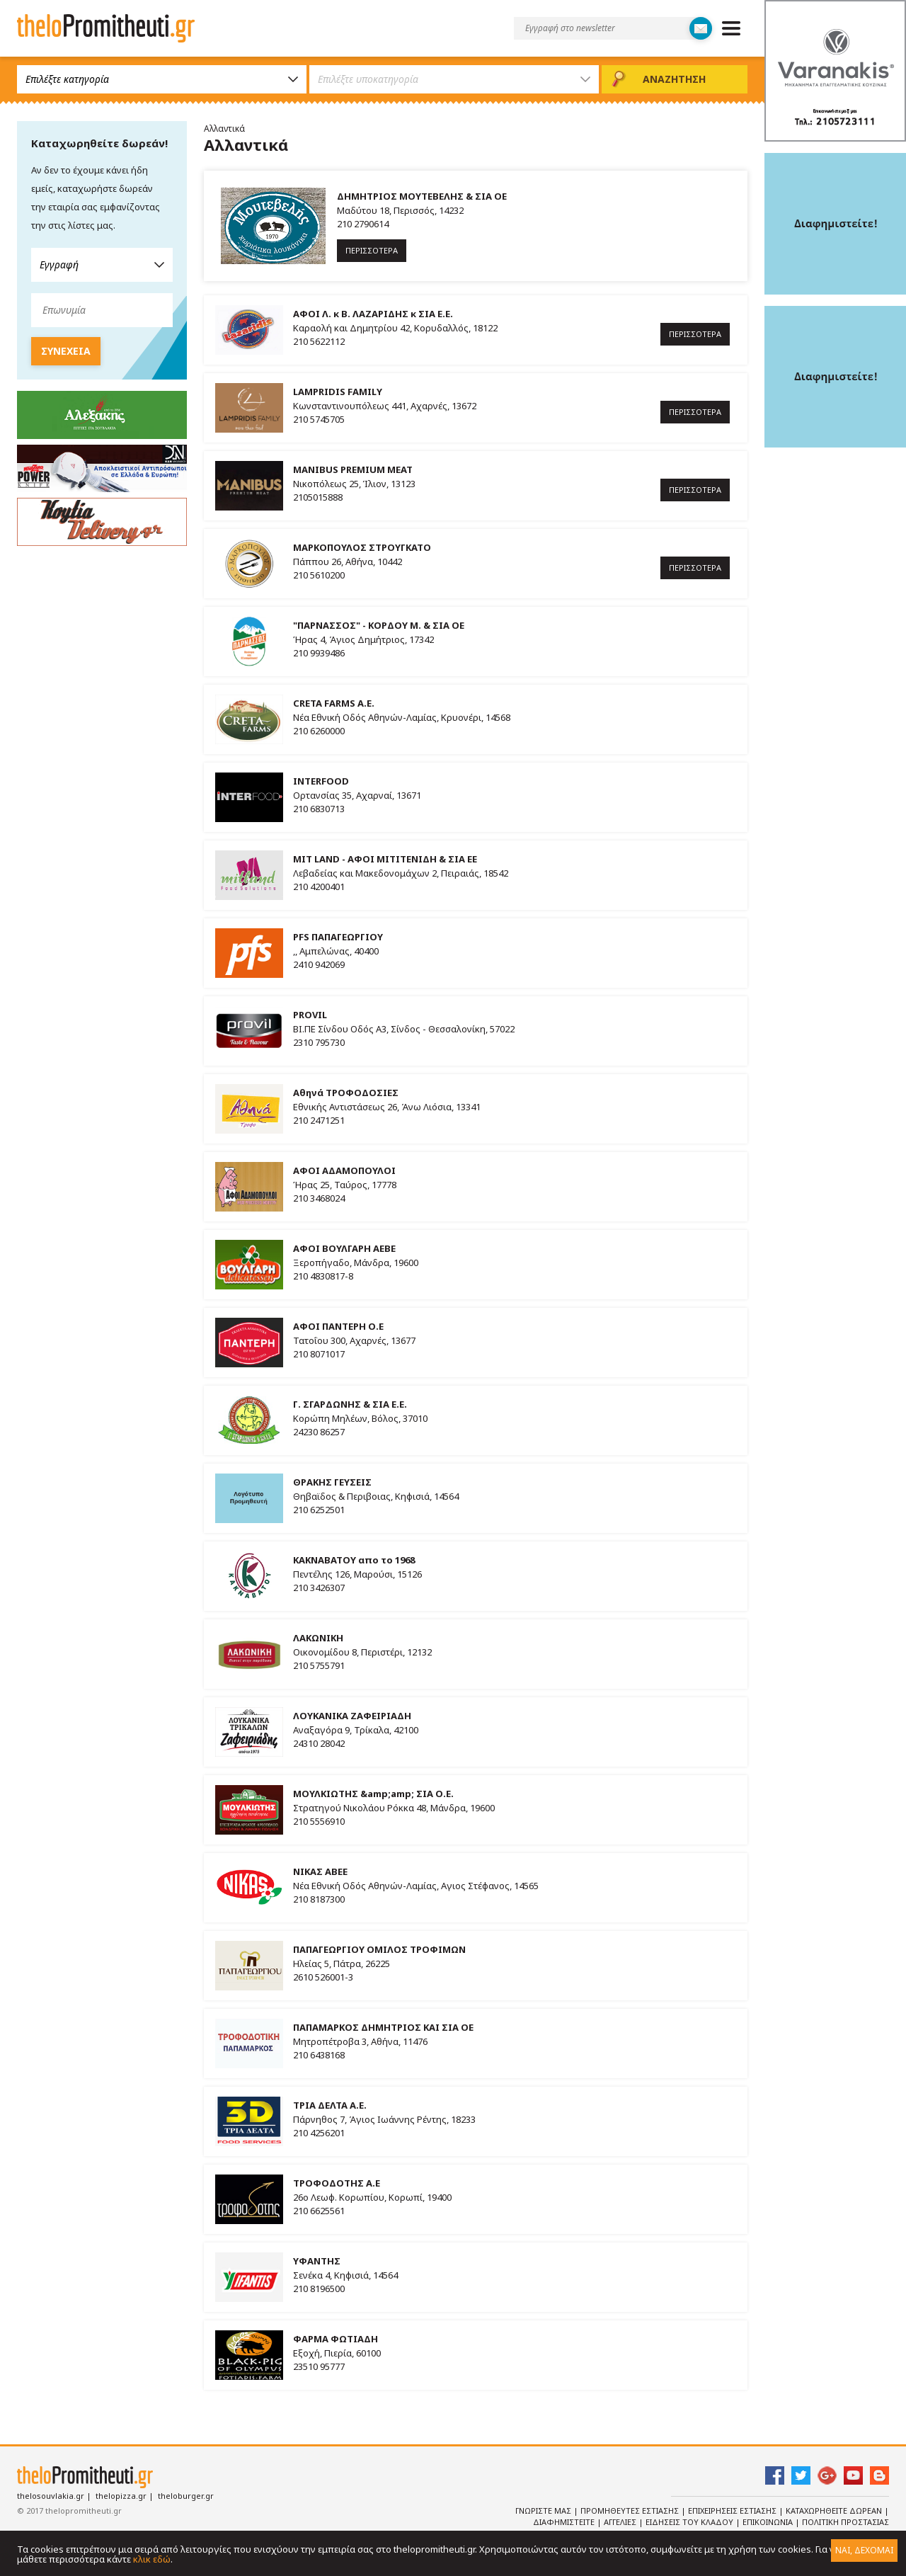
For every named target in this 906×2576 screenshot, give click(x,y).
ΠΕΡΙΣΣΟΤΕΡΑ (371, 250)
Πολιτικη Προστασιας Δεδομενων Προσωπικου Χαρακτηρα (770, 2528)
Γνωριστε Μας (544, 2510)
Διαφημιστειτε (565, 2522)
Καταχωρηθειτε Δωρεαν (835, 2510)
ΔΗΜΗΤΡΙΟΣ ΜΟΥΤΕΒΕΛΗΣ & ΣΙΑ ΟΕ (422, 196)
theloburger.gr (186, 2495)
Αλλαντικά (224, 128)
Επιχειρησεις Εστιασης (733, 2510)
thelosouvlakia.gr (50, 2495)
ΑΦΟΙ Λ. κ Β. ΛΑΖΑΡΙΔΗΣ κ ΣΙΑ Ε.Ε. (373, 313)
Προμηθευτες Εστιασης (630, 2510)
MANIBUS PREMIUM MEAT (353, 469)
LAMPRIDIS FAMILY (337, 391)
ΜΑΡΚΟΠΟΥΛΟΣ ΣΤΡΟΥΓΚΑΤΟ (362, 547)
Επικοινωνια (768, 2522)
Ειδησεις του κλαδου (690, 2522)
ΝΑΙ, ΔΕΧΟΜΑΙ (864, 2550)
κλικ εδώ (152, 2559)
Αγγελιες (621, 2522)
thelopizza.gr (121, 2495)
